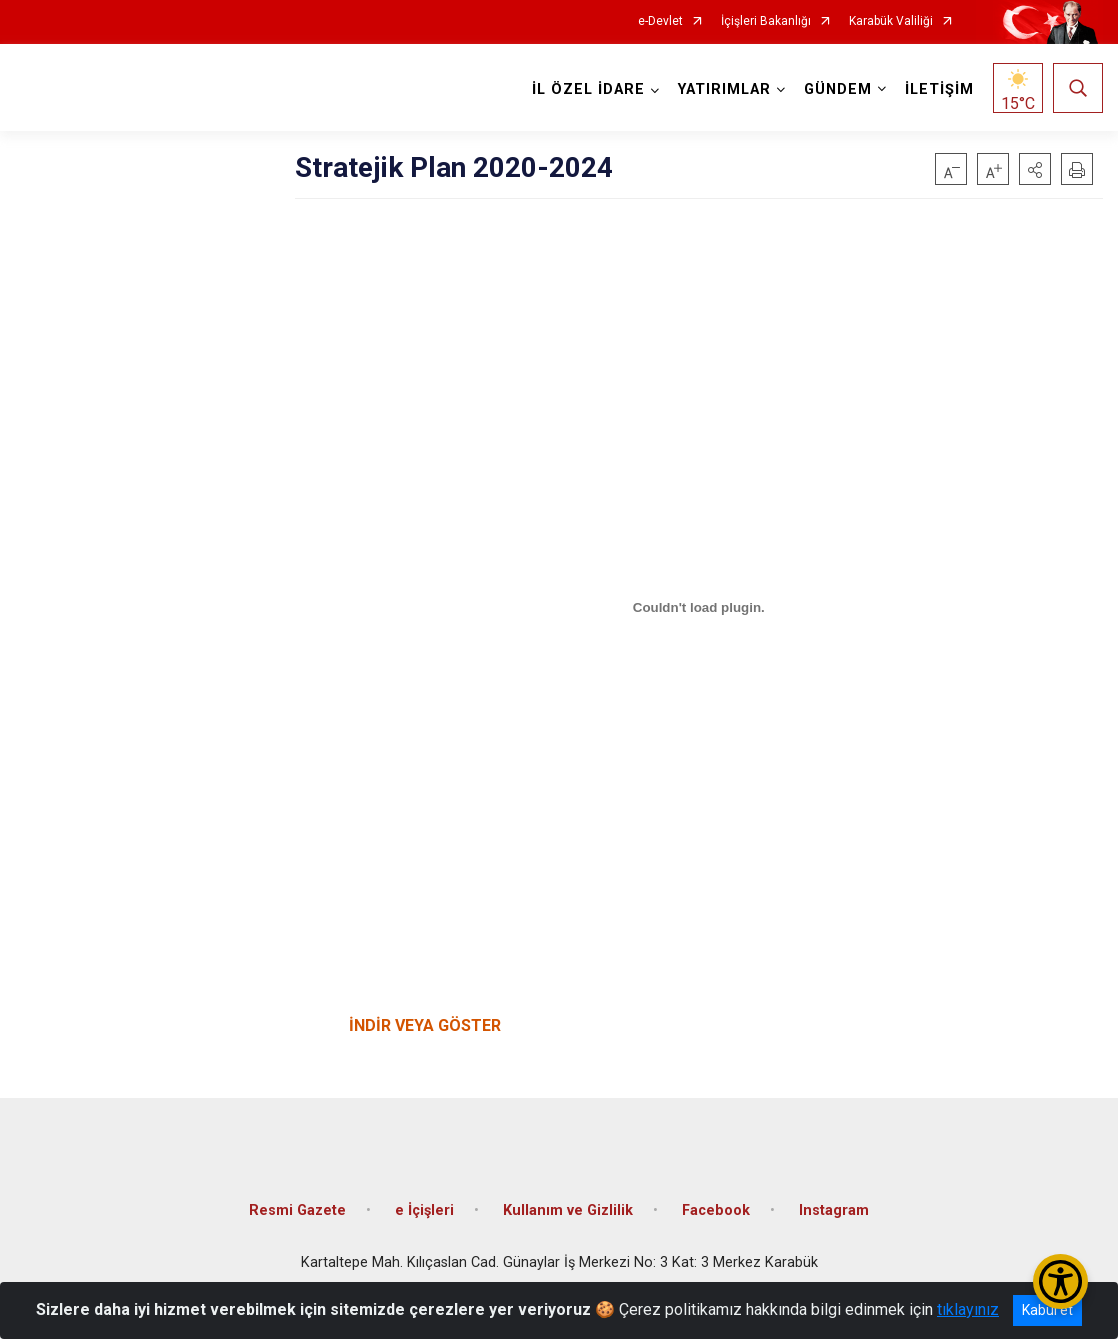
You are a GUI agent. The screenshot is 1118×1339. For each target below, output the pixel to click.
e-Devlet (660, 21)
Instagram (834, 1210)
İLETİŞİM (939, 89)
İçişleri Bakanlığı (766, 21)
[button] (1035, 169)
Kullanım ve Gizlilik (568, 1210)
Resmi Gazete (297, 1210)
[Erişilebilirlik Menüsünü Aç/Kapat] (1060, 1281)
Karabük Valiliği (891, 21)
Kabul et (1047, 1310)
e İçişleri (424, 1210)
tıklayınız (968, 1309)
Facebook (716, 1210)
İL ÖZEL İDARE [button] (588, 89)
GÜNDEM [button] (838, 89)
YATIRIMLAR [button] (724, 89)
